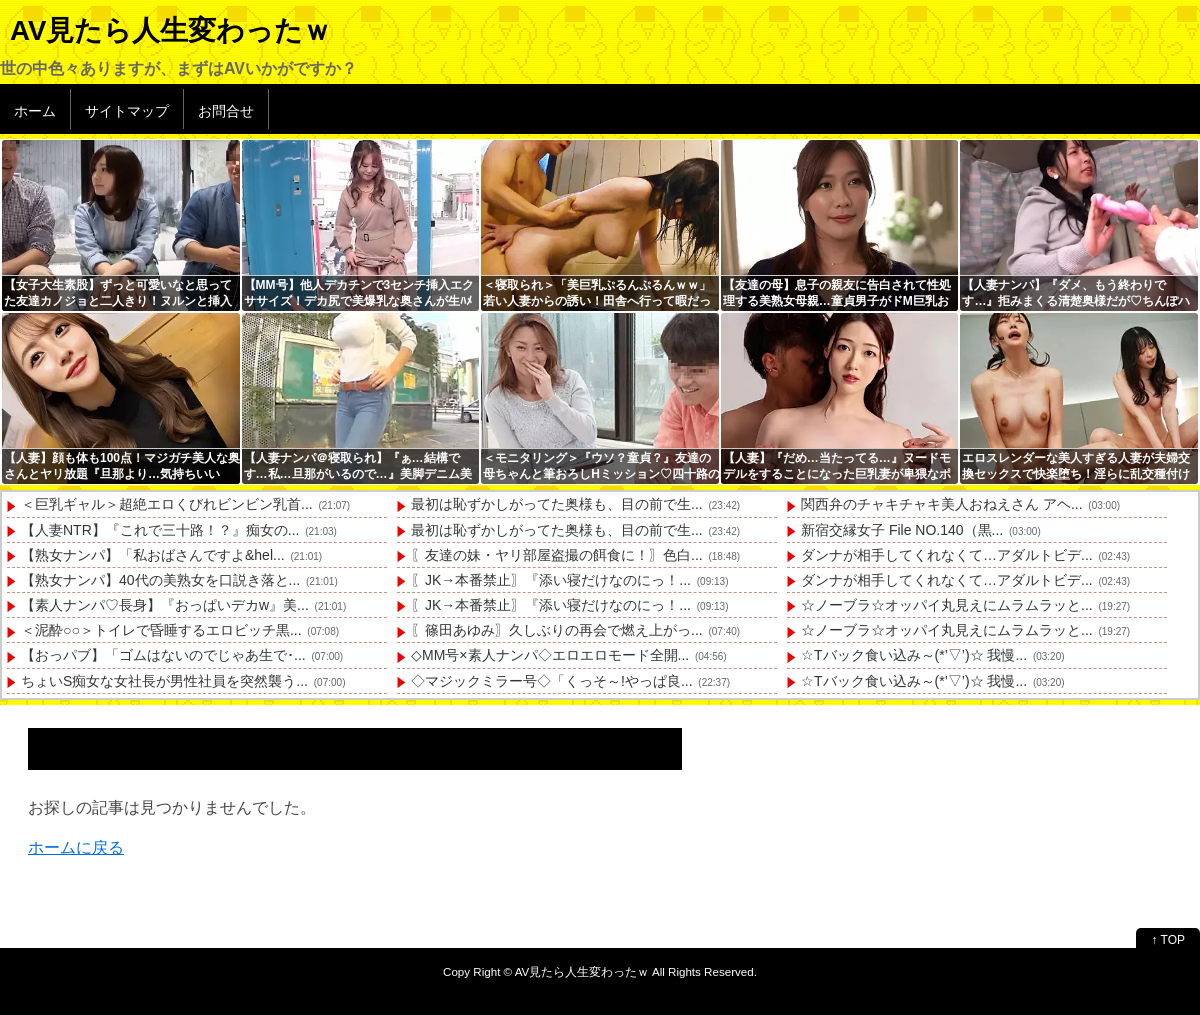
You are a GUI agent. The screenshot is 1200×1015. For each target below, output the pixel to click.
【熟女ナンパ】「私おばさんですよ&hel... (153, 555)
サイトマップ (127, 111)
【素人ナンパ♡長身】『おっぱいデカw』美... (165, 605)
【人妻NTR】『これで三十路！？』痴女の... (160, 530)
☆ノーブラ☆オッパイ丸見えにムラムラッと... (947, 605)
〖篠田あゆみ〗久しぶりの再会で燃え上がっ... (557, 630)
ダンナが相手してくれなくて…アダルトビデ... (947, 555)
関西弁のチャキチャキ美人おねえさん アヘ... (942, 504)
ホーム (35, 111)
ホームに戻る (76, 847)
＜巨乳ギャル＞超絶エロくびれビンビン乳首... (167, 504)
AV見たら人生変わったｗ (170, 30)
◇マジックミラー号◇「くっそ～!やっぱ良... (552, 681)
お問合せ (226, 111)
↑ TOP (1168, 940)
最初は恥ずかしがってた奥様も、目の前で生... (557, 504)
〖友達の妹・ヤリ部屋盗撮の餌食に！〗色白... (557, 555)
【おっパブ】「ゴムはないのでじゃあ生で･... (163, 655)
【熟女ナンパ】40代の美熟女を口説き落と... (160, 580)
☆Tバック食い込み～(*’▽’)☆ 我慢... (914, 655)
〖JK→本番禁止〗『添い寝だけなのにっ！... (551, 580)
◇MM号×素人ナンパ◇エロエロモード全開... (550, 655)
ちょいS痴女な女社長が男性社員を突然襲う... (164, 681)
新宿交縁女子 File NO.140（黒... (902, 530)
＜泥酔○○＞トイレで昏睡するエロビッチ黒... (161, 630)
